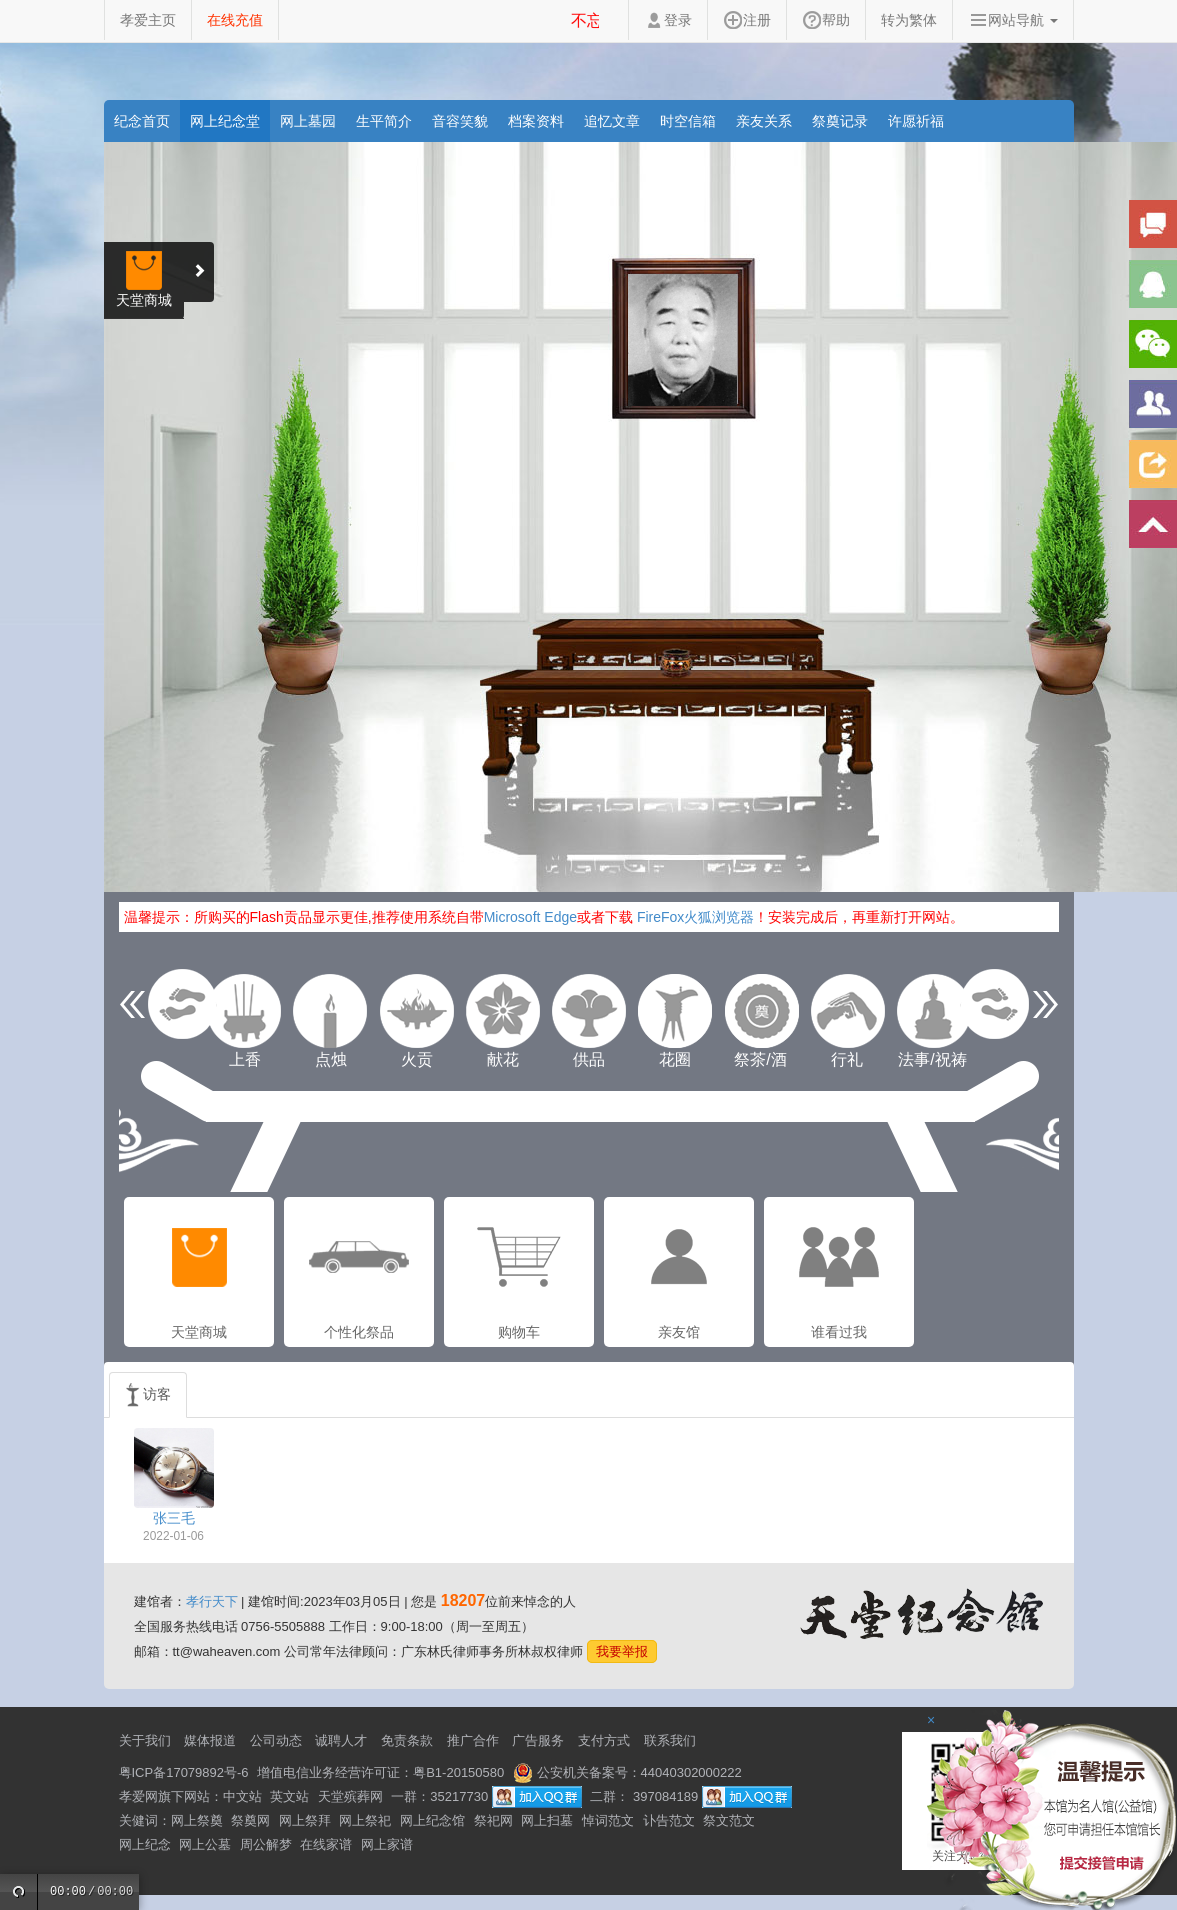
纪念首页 (142, 121)
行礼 (847, 1011)
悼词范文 (608, 1820)
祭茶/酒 (761, 1011)
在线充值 (235, 20)
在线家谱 (326, 1844)
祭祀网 (493, 1820)
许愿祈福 (916, 121)
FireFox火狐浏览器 (695, 917)
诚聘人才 (341, 1740)
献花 (503, 1011)
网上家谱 (387, 1844)
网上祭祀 (365, 1820)
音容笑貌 (460, 121)
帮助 (826, 20)
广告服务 (538, 1740)
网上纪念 (145, 1844)
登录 (668, 20)
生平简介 (384, 121)
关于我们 (145, 1740)
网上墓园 (308, 121)
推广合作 (473, 1740)
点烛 (331, 1011)
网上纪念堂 (225, 121)
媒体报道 (210, 1740)
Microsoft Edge (530, 917)
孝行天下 (212, 1601)
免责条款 (407, 1740)
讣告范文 (669, 1820)
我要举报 (622, 1651)
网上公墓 (205, 1844)
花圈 (675, 1011)
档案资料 (536, 121)
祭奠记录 (840, 121)
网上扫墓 (547, 1820)
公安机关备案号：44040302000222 (627, 1772)
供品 (589, 1011)
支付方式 (604, 1740)
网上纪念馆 (432, 1820)
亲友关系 (764, 121)
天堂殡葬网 (350, 1796)
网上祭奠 (197, 1820)
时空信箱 (688, 121)
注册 (747, 20)
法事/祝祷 (933, 1011)
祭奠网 (250, 1820)
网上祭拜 (305, 1820)
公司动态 (276, 1740)
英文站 (289, 1796)
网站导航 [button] (1013, 20)
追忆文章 (612, 121)
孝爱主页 (148, 20)
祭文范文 (729, 1820)
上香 (245, 1011)
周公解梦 (266, 1844)
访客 (148, 1395)
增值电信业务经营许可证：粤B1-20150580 (380, 1772)
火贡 (417, 1011)
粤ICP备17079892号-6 (184, 1772)
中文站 (242, 1796)
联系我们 (670, 1740)
